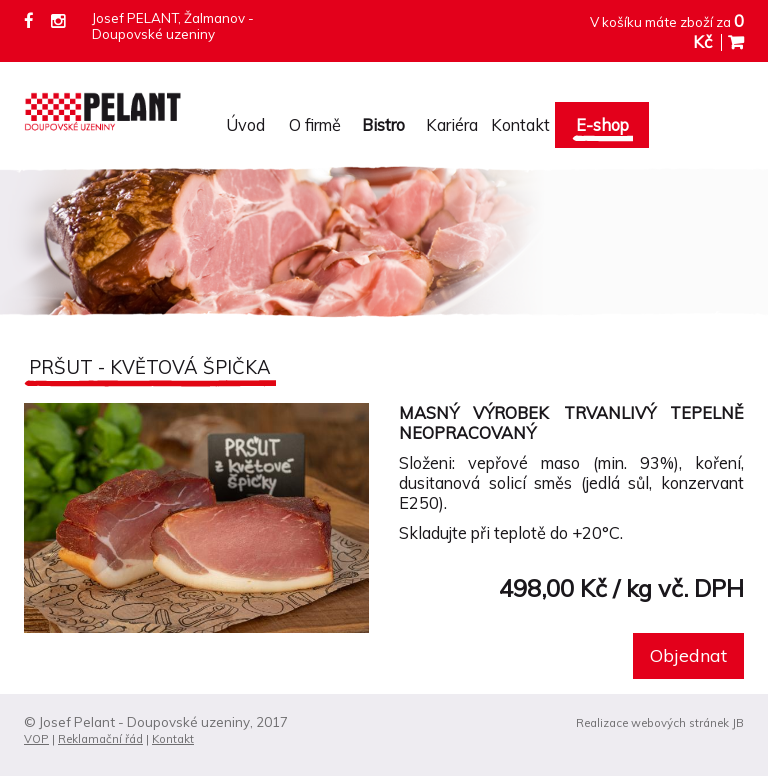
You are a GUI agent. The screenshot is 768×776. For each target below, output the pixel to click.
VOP (36, 739)
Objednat (688, 655)
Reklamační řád (100, 739)
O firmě (315, 125)
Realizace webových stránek (652, 723)
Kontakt (520, 125)
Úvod (245, 125)
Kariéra (452, 125)
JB (738, 723)
